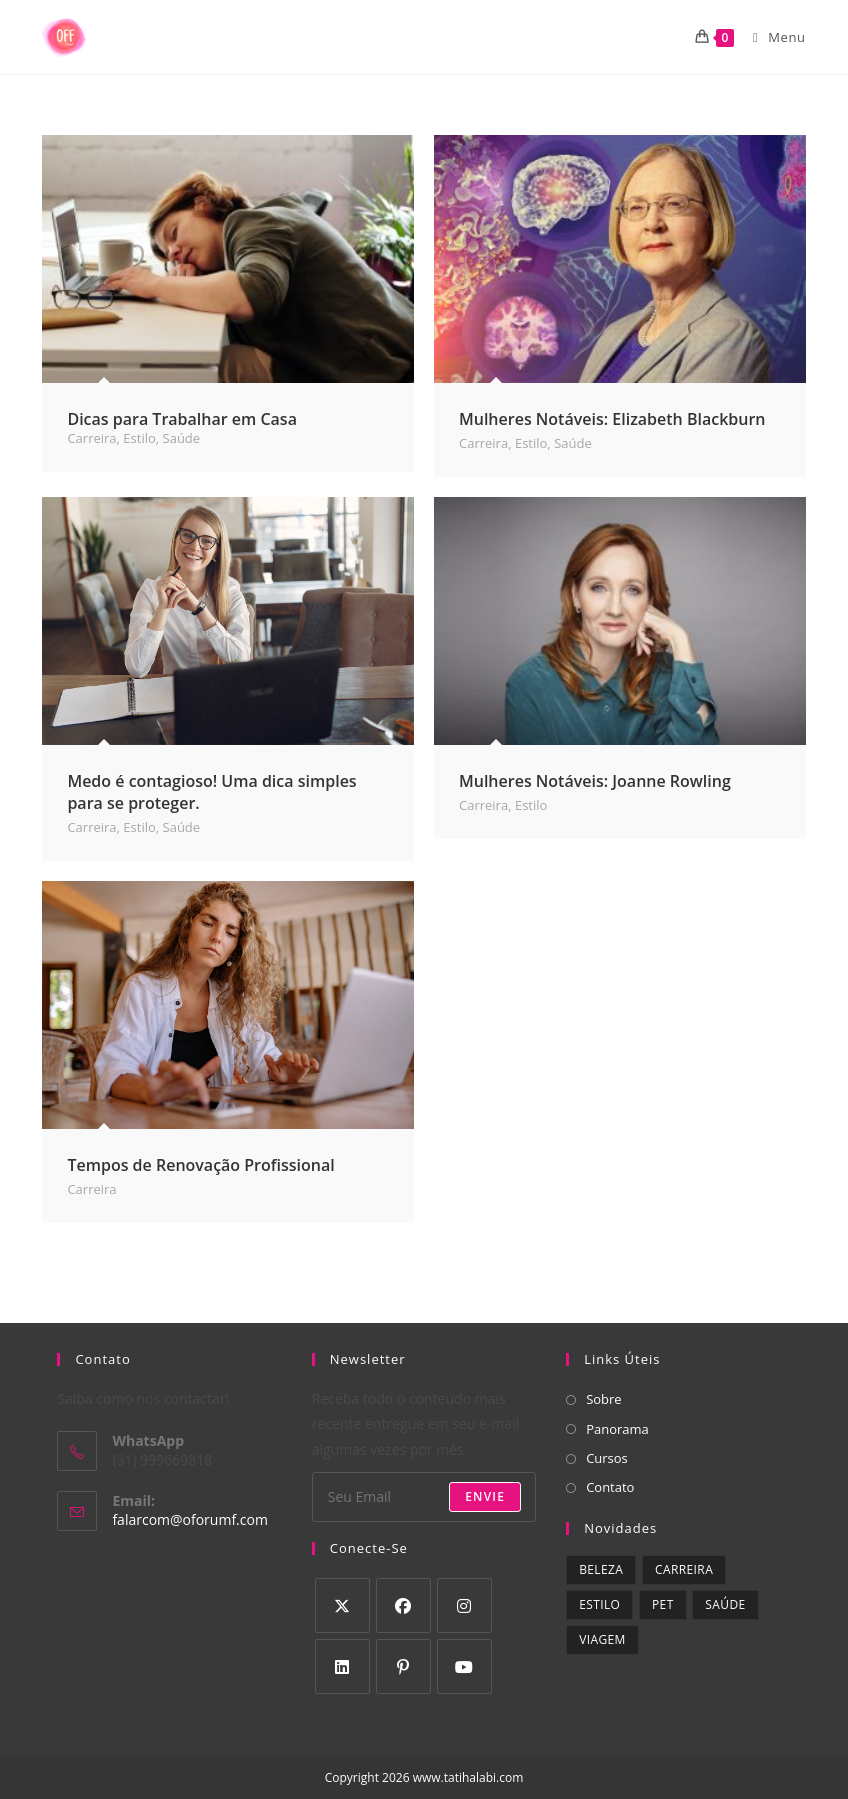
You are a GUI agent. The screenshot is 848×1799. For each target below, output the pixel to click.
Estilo (139, 438)
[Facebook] (403, 1605)
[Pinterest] (403, 1666)
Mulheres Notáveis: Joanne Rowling (595, 781)
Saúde (182, 438)
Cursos (607, 1458)
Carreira (91, 438)
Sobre (604, 1399)
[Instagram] (464, 1605)
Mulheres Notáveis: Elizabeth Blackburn (612, 419)
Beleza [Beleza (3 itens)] (601, 1569)
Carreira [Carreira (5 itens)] (684, 1569)
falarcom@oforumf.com (189, 1519)
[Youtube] (464, 1666)
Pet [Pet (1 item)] (663, 1604)
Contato (610, 1487)
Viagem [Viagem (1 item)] (602, 1639)
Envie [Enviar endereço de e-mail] (485, 1496)
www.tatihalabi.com (468, 1777)
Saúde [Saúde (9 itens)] (725, 1604)
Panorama (617, 1429)
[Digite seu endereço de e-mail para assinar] (424, 1497)
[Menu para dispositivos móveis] (772, 37)
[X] (342, 1605)
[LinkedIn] (342, 1666)
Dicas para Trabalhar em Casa (182, 419)
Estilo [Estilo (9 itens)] (599, 1604)
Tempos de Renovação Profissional (200, 1165)
